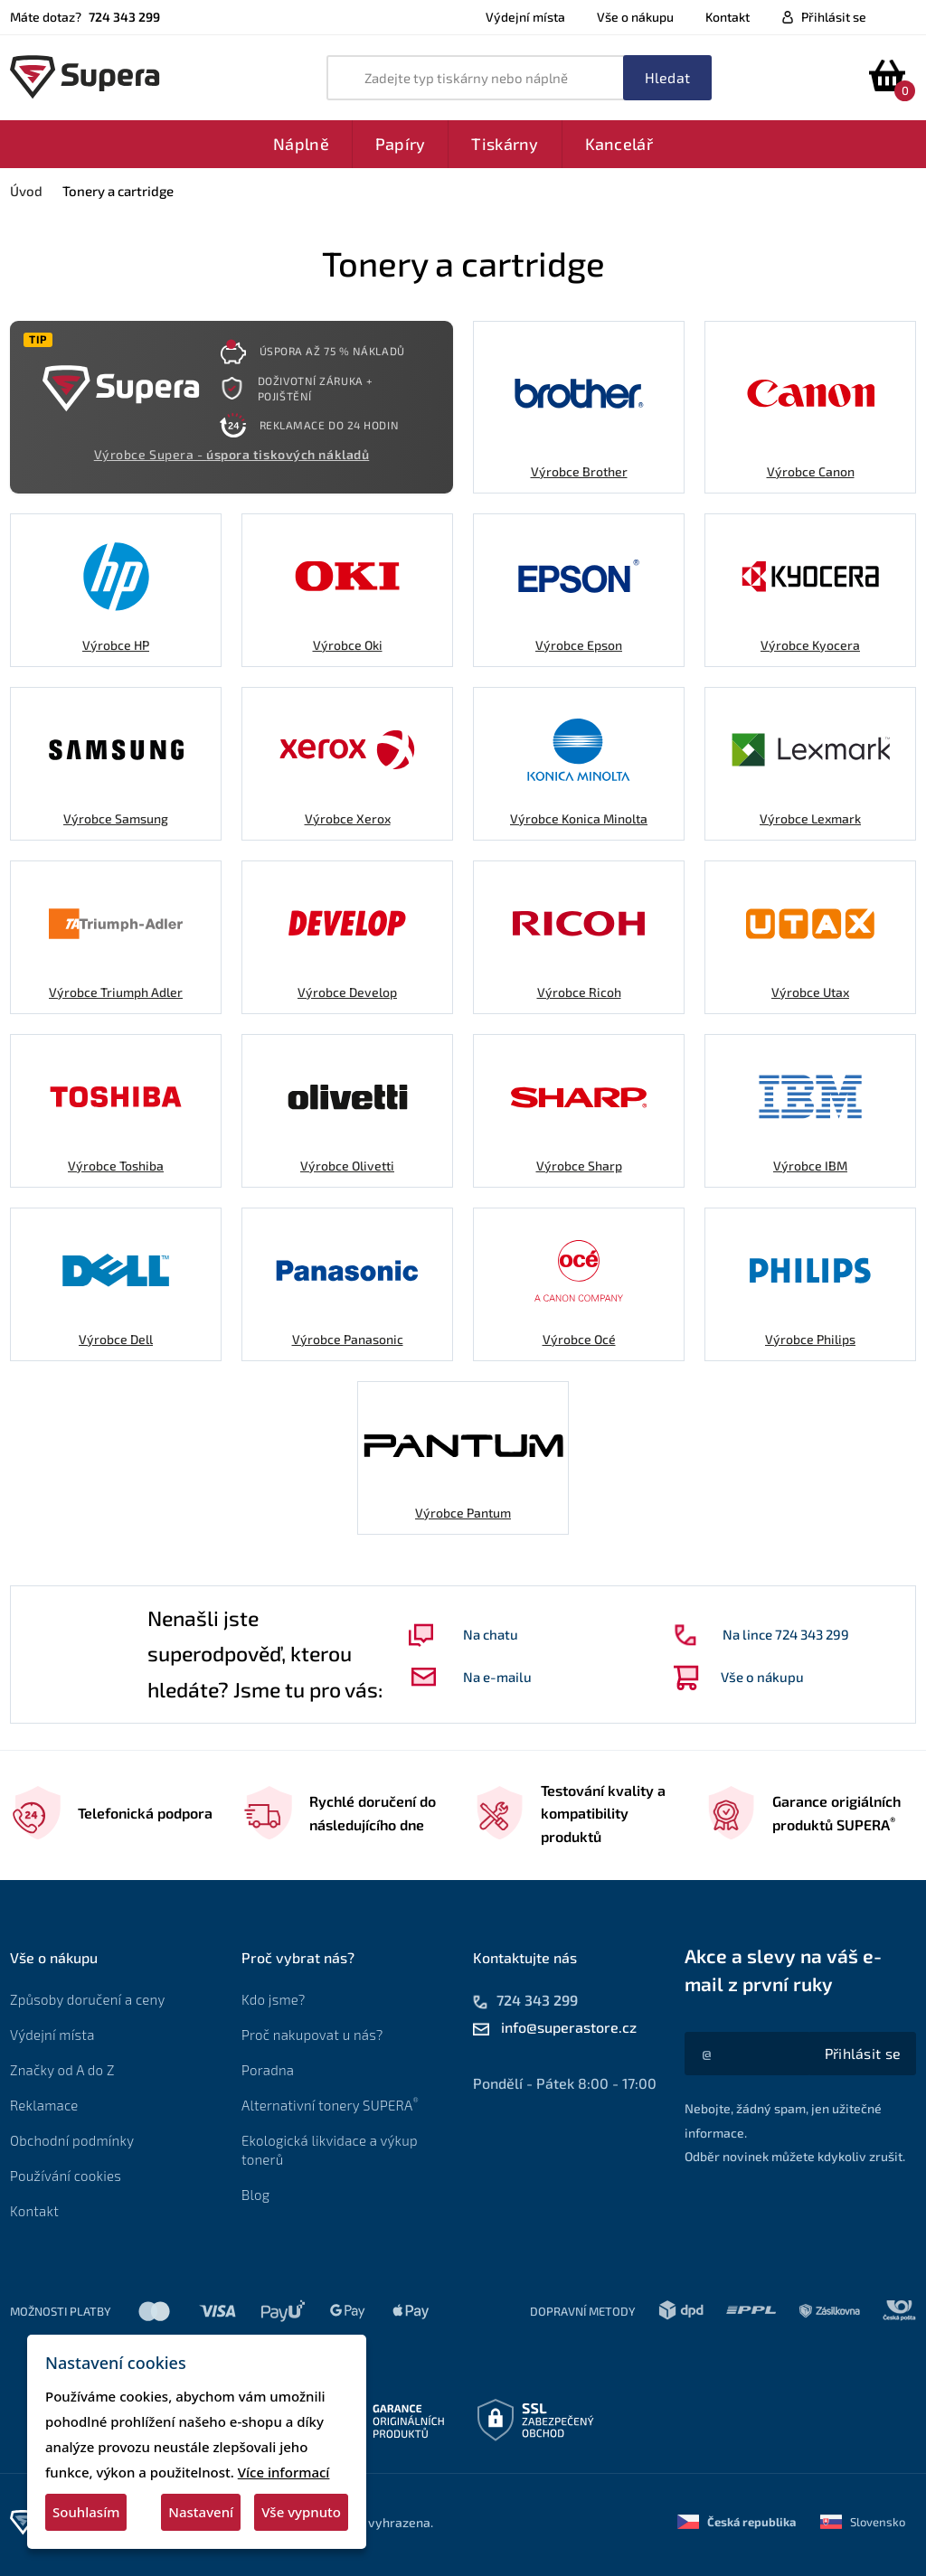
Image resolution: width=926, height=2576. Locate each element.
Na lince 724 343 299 (761, 1635)
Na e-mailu (471, 1676)
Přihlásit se (833, 16)
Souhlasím (85, 2512)
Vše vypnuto (301, 2512)
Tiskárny (504, 144)
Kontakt (727, 17)
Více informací (284, 2472)
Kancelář (619, 144)
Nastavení (200, 2512)
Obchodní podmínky (72, 2140)
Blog (255, 2194)
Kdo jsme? (273, 1999)
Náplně (301, 144)
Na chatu (463, 1634)
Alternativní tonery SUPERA (333, 2105)
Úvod (26, 191)
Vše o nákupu (635, 17)
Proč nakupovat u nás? (312, 2034)
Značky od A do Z (62, 2070)
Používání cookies (65, 2175)
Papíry (400, 144)
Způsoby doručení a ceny (87, 1999)
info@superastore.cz (569, 2026)
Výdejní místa (525, 17)
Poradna (267, 2070)
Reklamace (44, 2105)
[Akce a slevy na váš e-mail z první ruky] (862, 2053)
